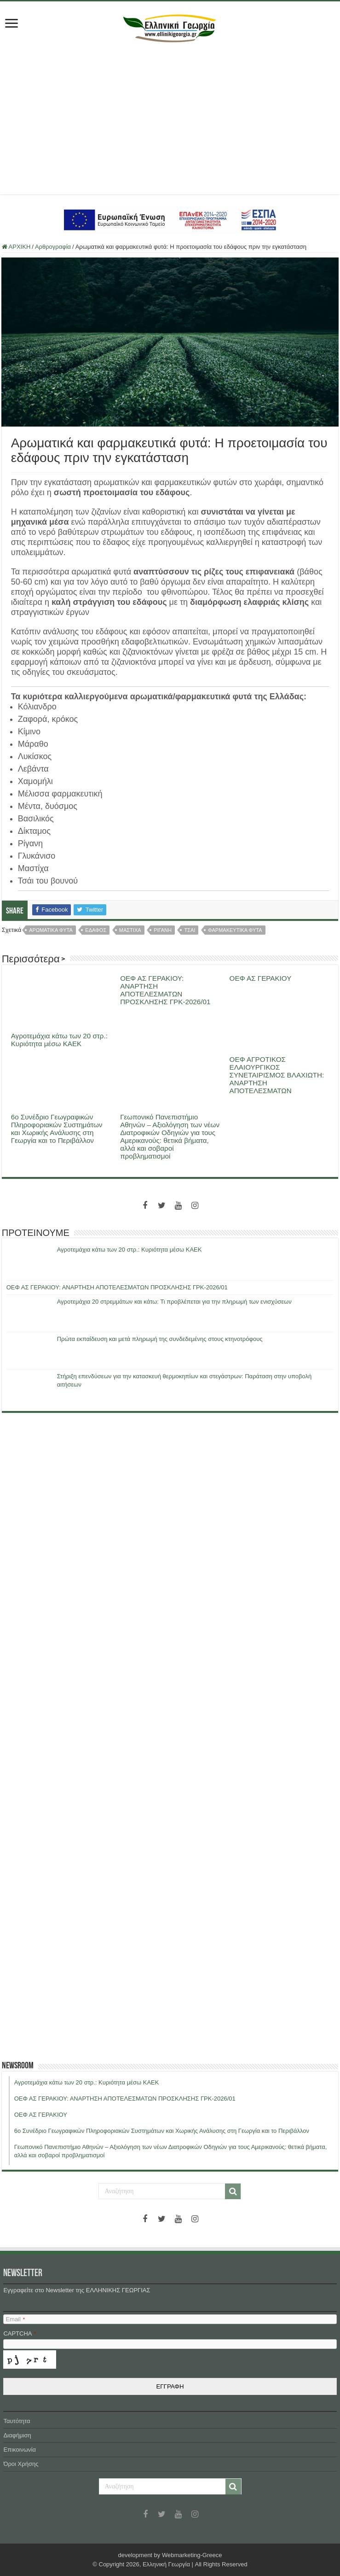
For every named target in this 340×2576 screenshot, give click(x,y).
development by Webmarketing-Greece (170, 2555)
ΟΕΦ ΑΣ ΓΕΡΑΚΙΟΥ (261, 978)
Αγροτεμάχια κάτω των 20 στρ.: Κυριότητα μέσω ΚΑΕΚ (59, 1040)
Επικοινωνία (19, 2449)
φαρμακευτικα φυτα (235, 930)
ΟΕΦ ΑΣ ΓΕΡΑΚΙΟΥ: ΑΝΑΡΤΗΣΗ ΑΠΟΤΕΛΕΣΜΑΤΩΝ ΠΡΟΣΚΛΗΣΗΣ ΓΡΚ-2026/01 (165, 990)
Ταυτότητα (16, 2421)
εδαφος (95, 930)
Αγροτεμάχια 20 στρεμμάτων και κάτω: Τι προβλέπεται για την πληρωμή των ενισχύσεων (174, 1301)
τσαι (189, 930)
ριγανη (163, 930)
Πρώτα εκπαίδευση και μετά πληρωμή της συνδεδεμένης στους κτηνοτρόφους (160, 1338)
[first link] (11, 24)
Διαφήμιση (17, 2435)
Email (15, 2319)
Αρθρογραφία (53, 246)
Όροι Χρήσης (20, 2463)
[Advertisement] (170, 116)
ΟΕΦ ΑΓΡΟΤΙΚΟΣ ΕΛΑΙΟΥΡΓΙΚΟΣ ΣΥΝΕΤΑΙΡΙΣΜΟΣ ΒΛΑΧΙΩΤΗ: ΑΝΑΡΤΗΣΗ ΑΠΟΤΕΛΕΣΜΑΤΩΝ (277, 1075)
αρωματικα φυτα (50, 930)
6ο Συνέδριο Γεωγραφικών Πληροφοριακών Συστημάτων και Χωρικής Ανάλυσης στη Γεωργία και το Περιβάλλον (57, 1128)
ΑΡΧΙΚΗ (16, 246)
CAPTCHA (19, 2333)
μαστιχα (130, 930)
